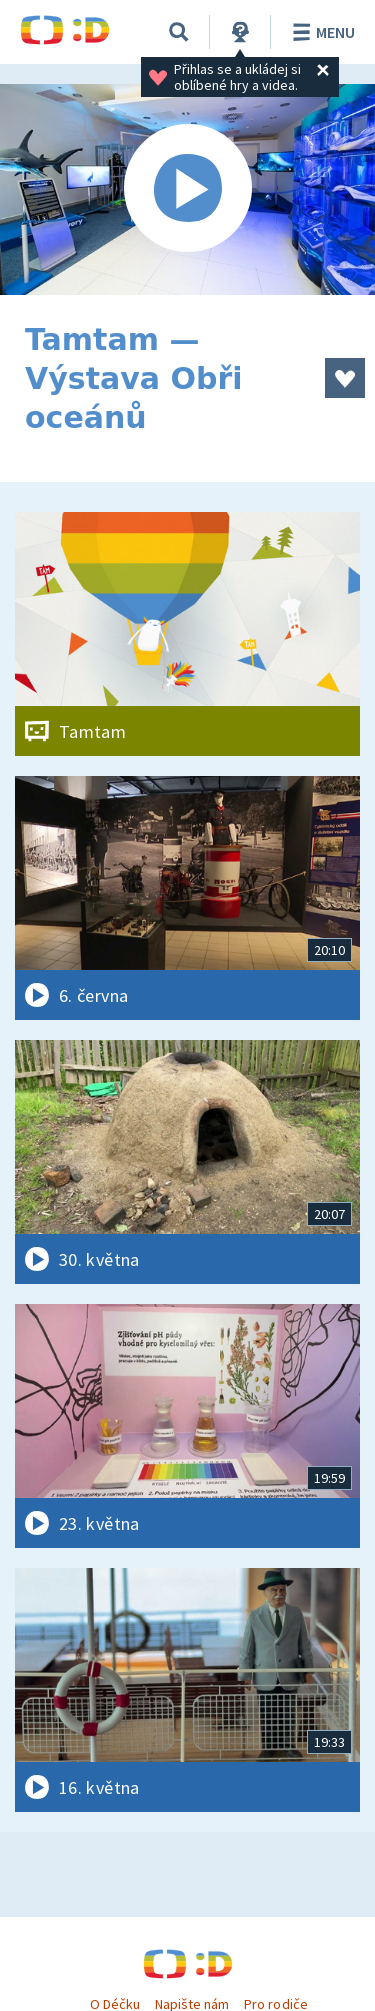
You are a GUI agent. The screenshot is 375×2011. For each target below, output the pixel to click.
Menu (320, 32)
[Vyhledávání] (179, 32)
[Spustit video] (187, 189)
